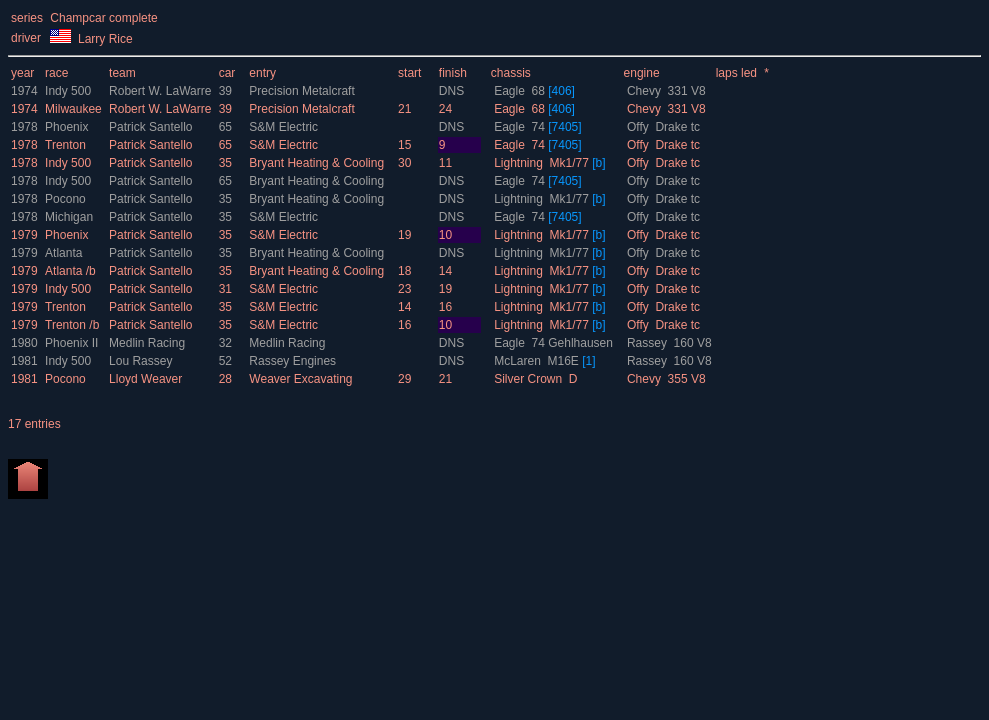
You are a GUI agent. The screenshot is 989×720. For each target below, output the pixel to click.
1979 (24, 235)
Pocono (65, 199)
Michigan (69, 217)
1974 (24, 91)
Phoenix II (71, 343)
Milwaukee (73, 109)
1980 (24, 343)
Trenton (65, 145)
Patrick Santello (152, 127)
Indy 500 (68, 91)
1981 (24, 361)
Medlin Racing (148, 343)
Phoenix (66, 127)
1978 (24, 127)
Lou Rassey (142, 361)
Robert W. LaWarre (162, 91)
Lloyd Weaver (147, 379)
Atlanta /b (70, 271)
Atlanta (63, 253)
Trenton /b (72, 325)
